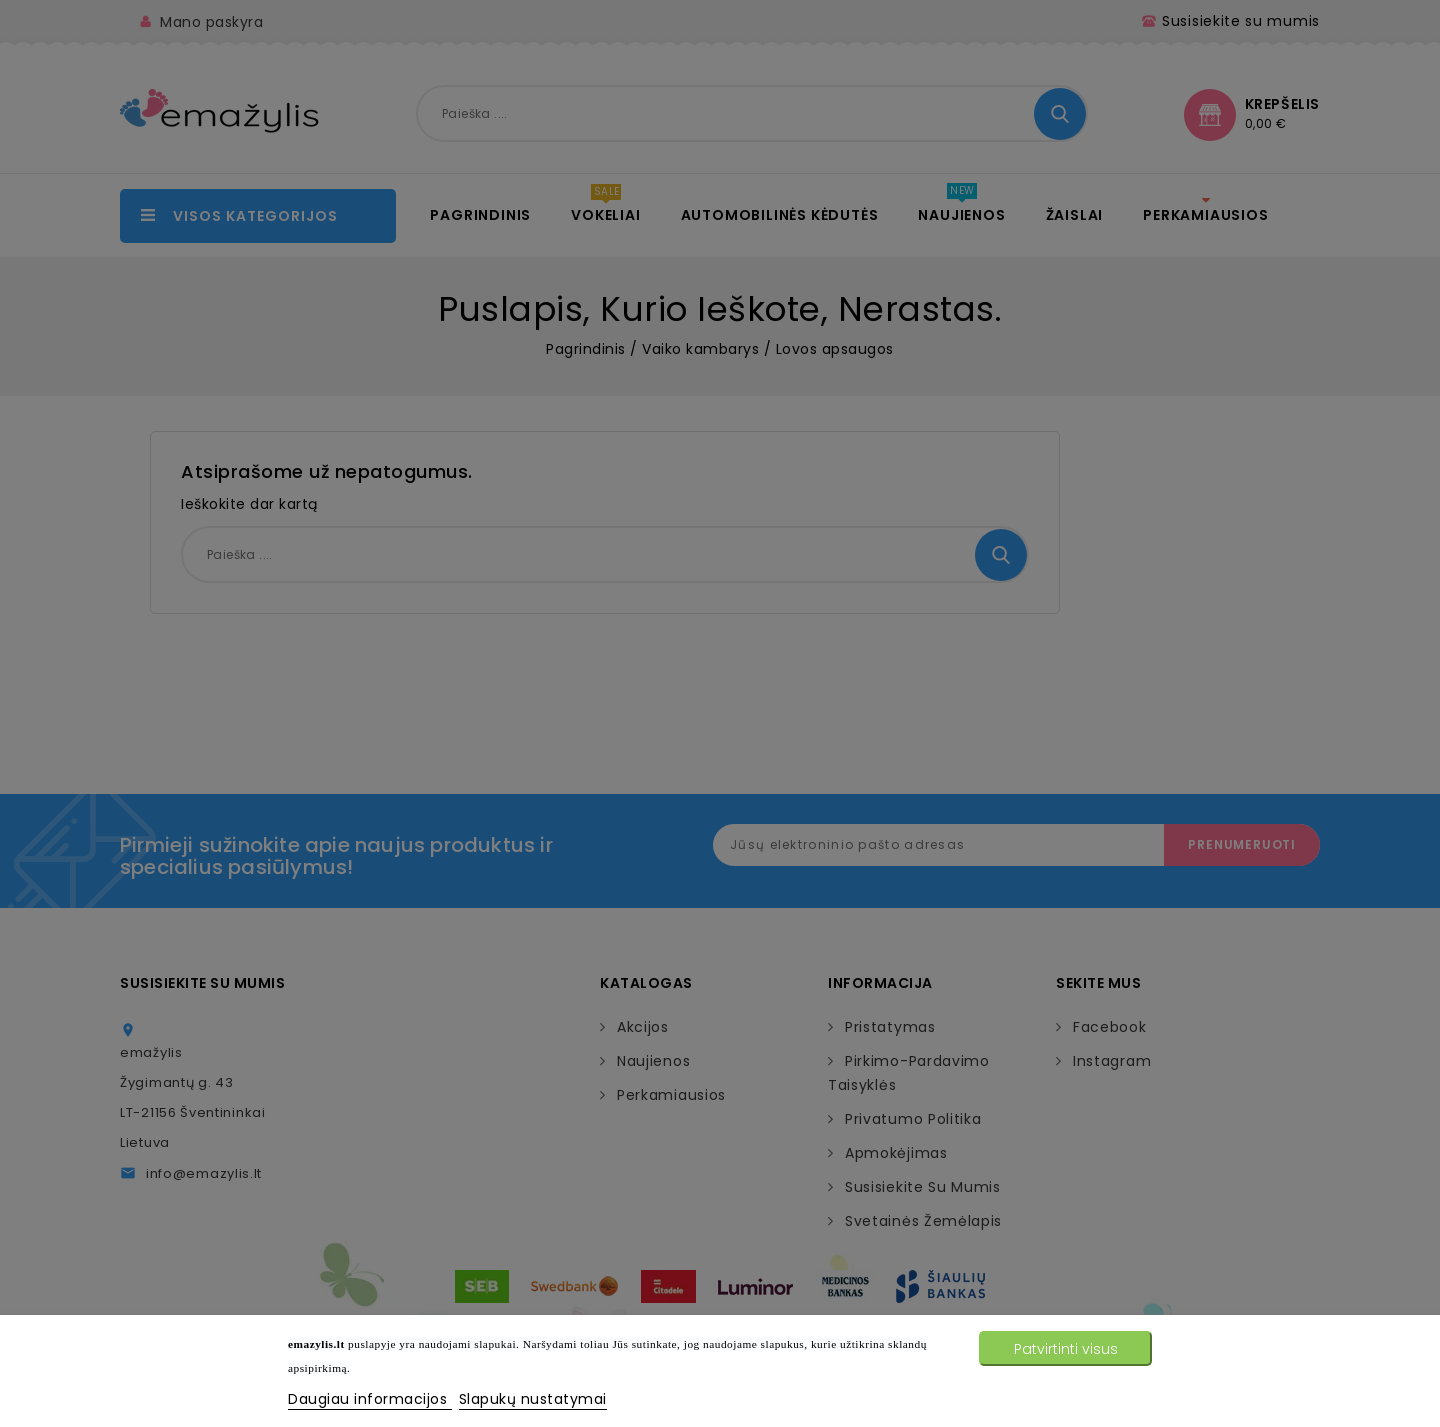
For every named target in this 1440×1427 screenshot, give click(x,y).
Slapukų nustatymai (533, 1399)
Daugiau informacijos (370, 1399)
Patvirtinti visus (1066, 1349)
